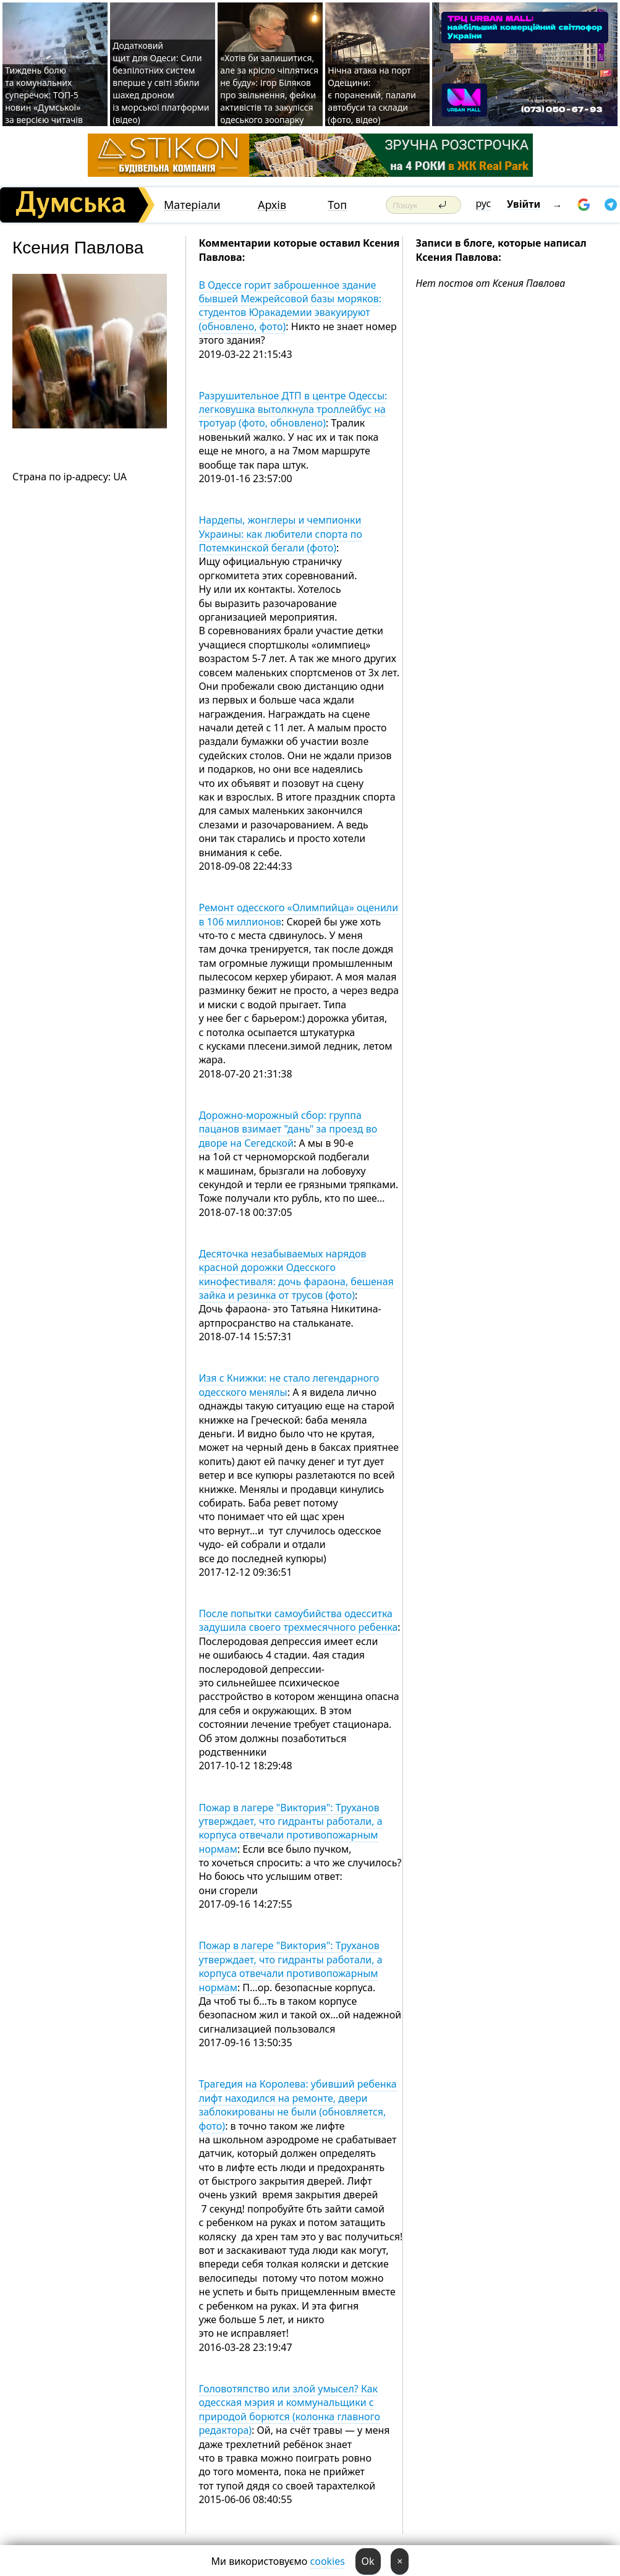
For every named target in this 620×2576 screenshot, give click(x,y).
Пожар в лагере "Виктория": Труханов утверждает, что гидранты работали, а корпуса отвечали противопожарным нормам (290, 1828)
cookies (327, 2561)
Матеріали (192, 205)
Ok (368, 2561)
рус (483, 203)
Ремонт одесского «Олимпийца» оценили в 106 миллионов (298, 914)
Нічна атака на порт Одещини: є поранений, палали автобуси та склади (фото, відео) (372, 94)
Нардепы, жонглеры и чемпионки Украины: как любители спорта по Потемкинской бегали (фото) (280, 534)
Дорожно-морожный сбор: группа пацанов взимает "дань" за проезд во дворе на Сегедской (287, 1129)
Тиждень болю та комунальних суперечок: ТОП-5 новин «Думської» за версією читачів (44, 94)
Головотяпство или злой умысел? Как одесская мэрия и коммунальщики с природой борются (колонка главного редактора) (289, 2409)
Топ (337, 205)
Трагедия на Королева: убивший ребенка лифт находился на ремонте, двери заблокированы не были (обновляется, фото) (297, 2104)
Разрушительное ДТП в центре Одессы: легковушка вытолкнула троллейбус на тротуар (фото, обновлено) (292, 409)
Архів (272, 205)
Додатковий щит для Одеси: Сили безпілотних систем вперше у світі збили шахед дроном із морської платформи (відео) (161, 82)
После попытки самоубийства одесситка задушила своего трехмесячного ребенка (297, 1620)
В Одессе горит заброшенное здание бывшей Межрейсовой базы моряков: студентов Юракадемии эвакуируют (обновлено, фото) (289, 305)
